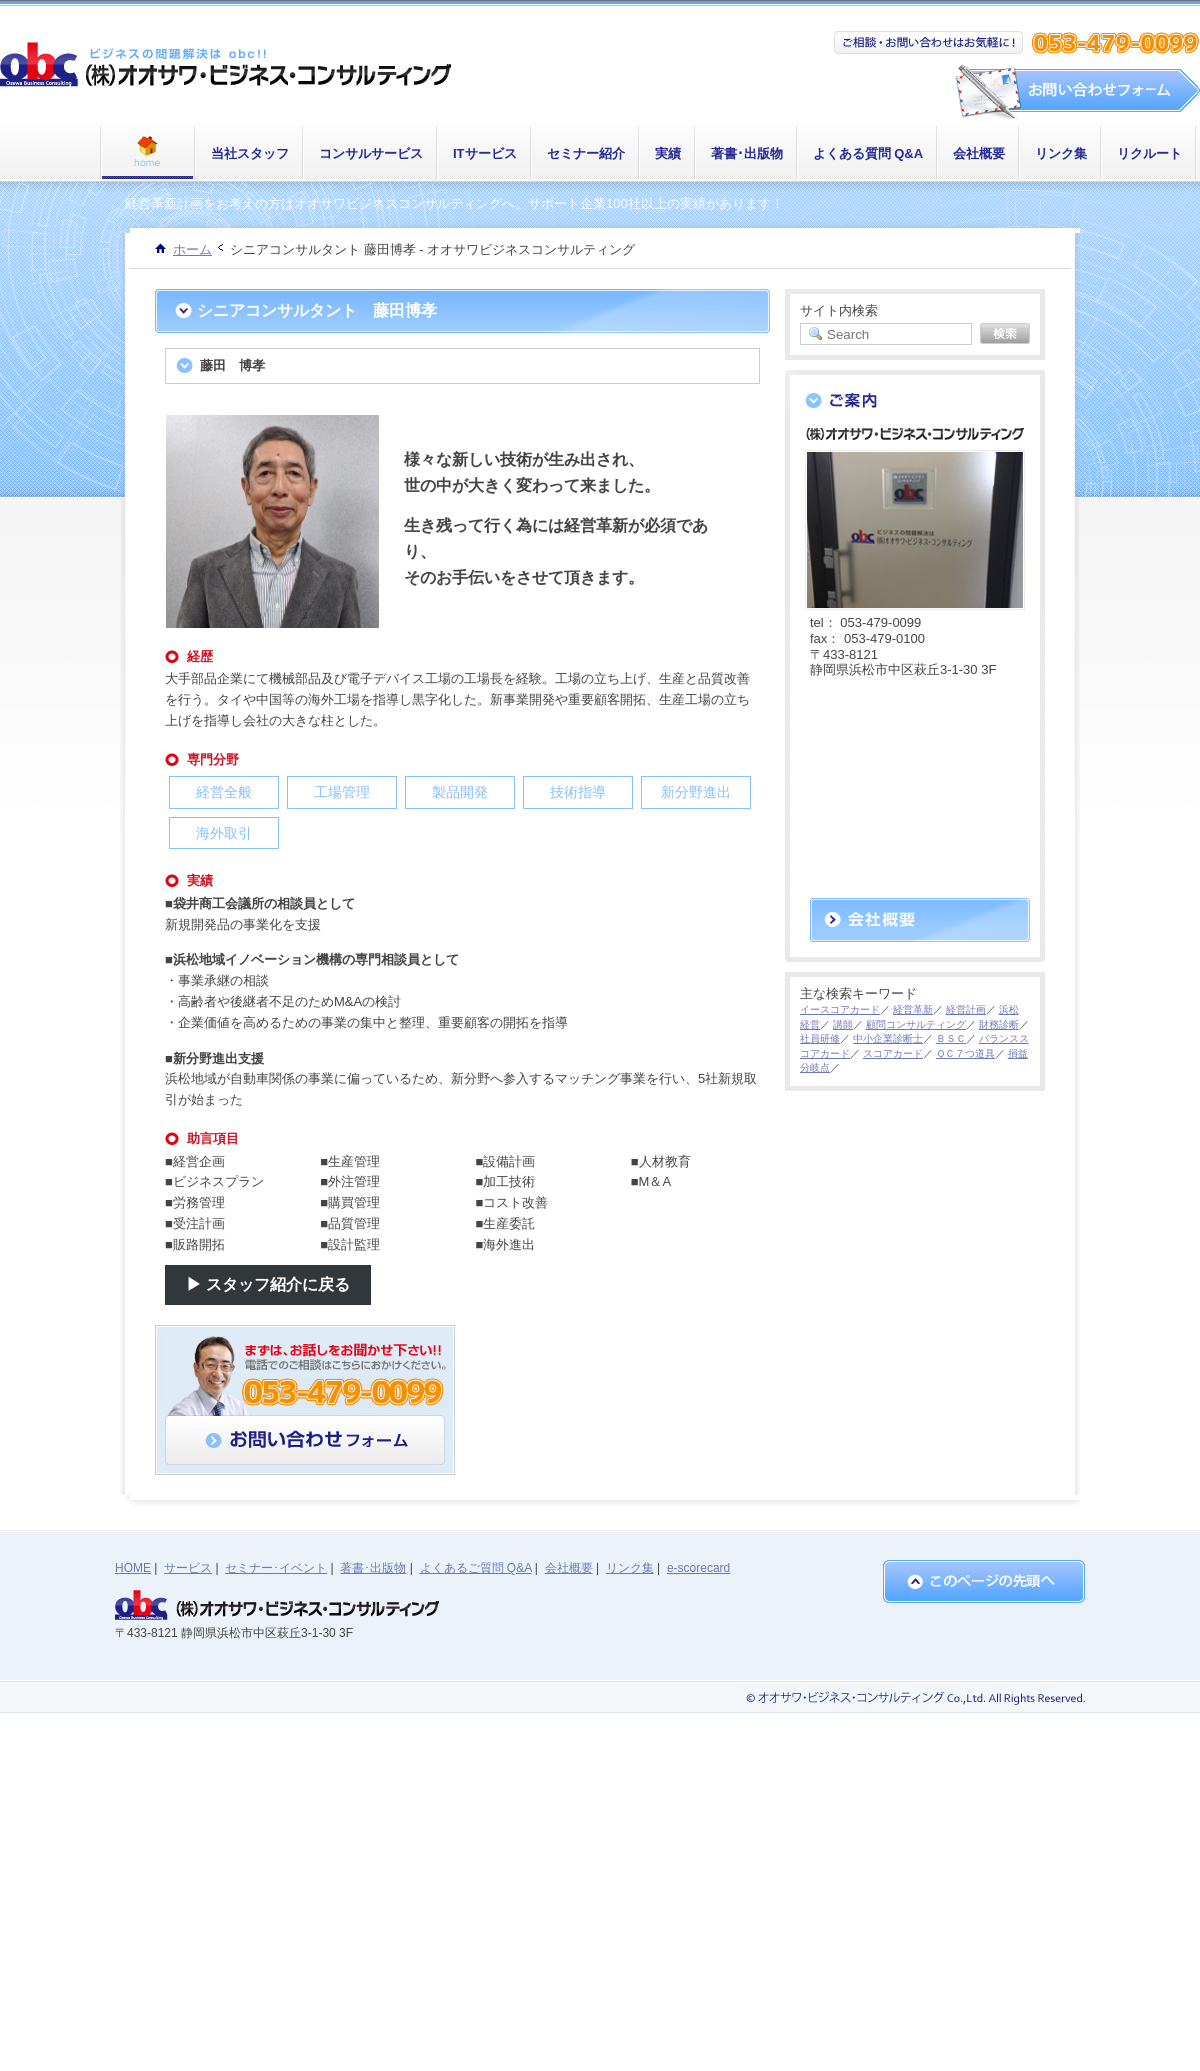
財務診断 (999, 1024)
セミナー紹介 (586, 153)
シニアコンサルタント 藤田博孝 (317, 310)
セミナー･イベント (276, 1568)
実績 (668, 153)
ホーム (192, 249)
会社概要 (979, 153)
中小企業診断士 (888, 1038)
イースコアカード (840, 1009)
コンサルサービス (371, 153)
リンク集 (1061, 153)
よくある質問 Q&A (868, 153)
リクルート (1149, 153)
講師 (843, 1024)
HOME (133, 1568)
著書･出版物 (747, 153)
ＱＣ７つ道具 (965, 1053)
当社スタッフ (250, 153)
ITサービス (485, 153)
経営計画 (966, 1009)
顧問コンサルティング (916, 1024)
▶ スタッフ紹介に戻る (268, 1284)
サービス (188, 1568)
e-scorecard (698, 1568)
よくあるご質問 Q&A (476, 1568)
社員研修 (820, 1038)
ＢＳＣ (951, 1038)
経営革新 (913, 1009)
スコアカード (893, 1053)
